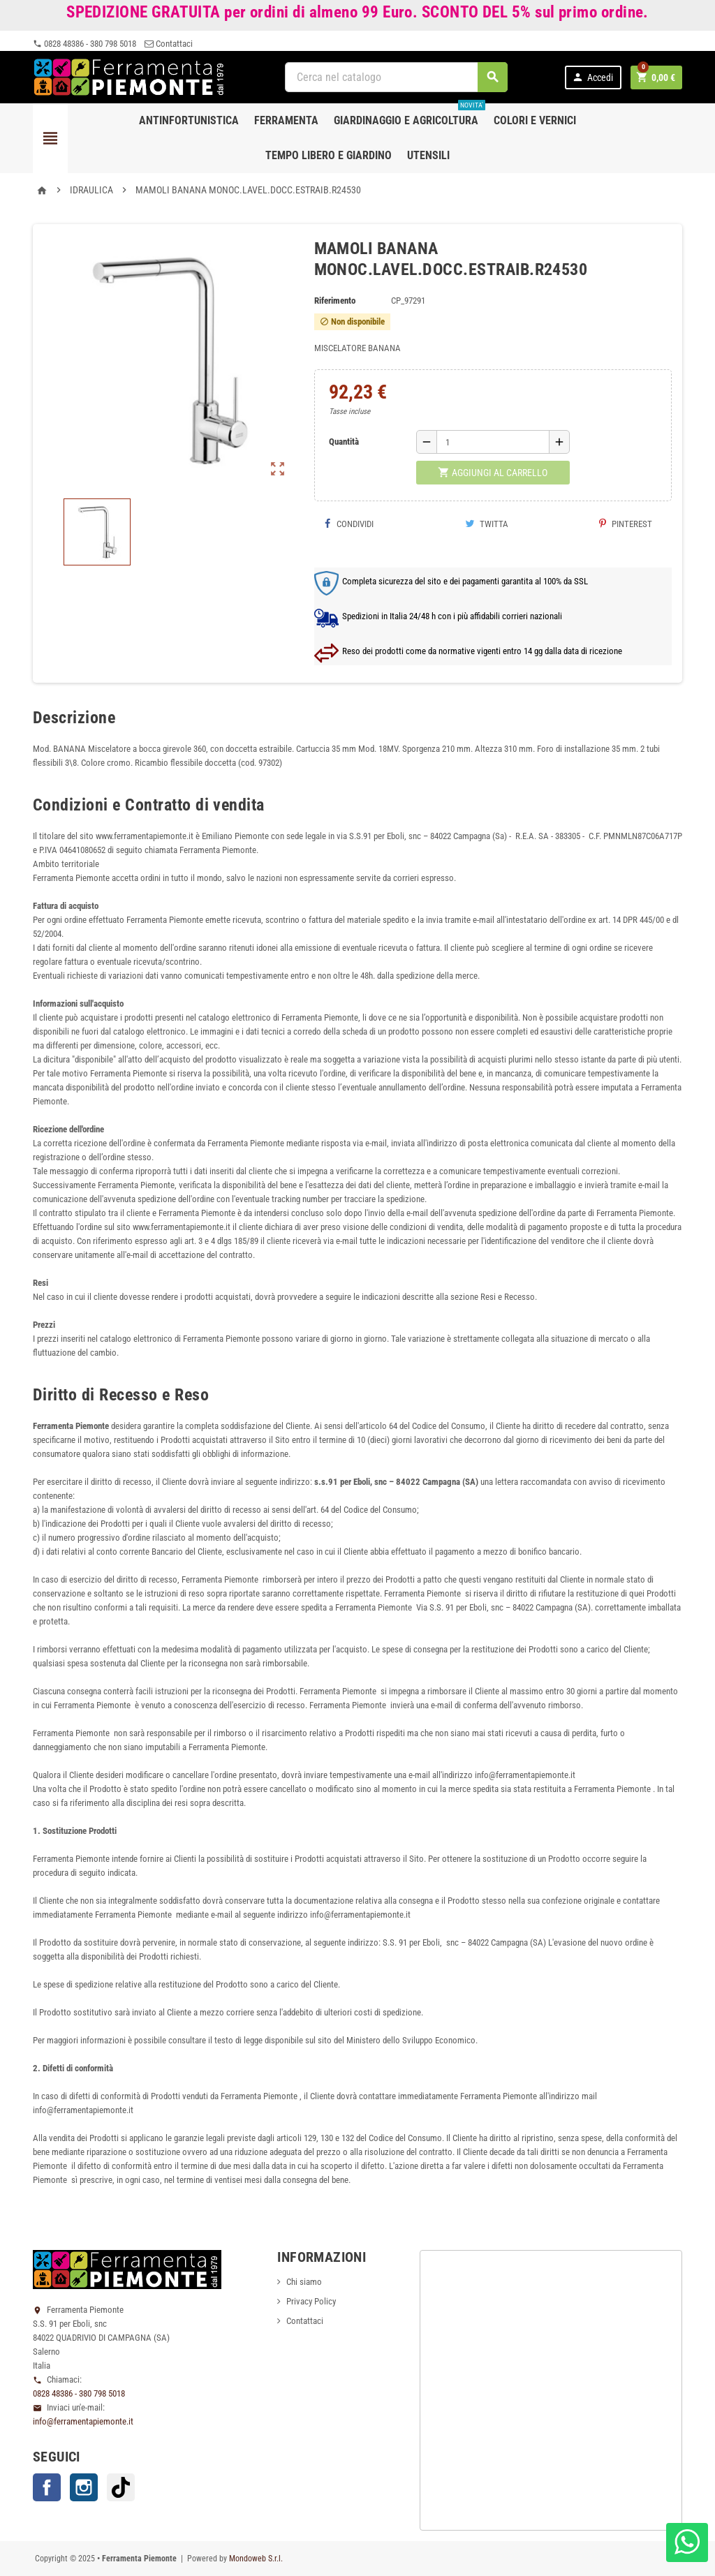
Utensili (428, 155)
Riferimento (334, 300)
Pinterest (625, 524)
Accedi (592, 77)
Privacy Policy (311, 2301)
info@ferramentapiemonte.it (83, 2421)
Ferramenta (286, 120)
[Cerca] (396, 77)
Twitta (486, 524)
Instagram (84, 2487)
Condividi (349, 524)
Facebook (47, 2487)
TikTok (121, 2487)
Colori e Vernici (535, 120)
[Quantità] (493, 442)
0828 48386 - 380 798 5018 (84, 43)
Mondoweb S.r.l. (256, 2558)
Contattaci (169, 43)
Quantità (344, 441)
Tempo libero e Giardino (328, 155)
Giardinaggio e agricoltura (409, 115)
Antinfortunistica (189, 120)
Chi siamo (304, 2282)
